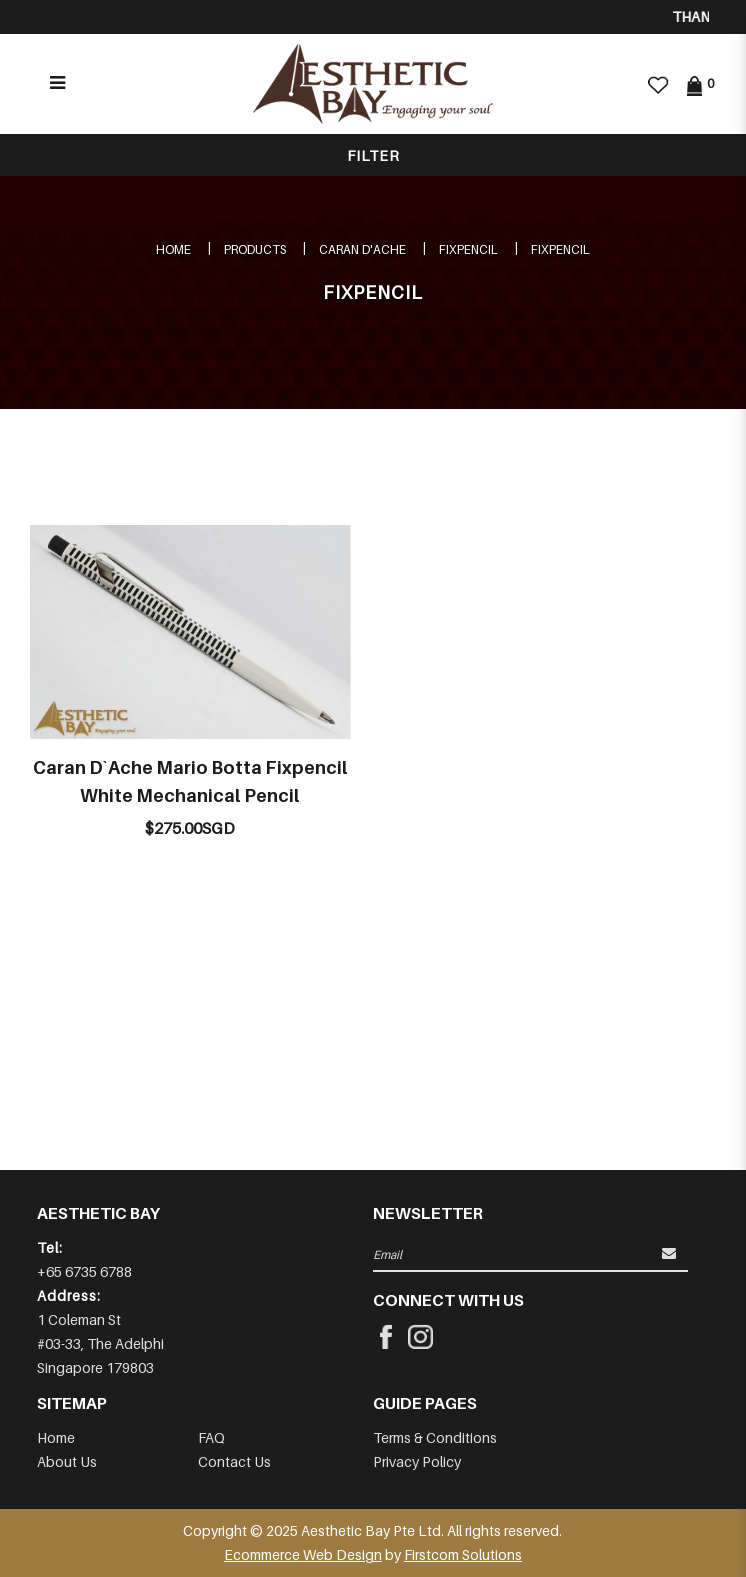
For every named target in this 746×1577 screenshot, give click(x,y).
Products (255, 249)
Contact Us (234, 1461)
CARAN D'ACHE (362, 249)
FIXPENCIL (468, 249)
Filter (373, 155)
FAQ (211, 1437)
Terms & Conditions (435, 1437)
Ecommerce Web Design (303, 1554)
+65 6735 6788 (84, 1271)
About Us (67, 1461)
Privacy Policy (417, 1461)
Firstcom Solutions (463, 1554)
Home (173, 249)
